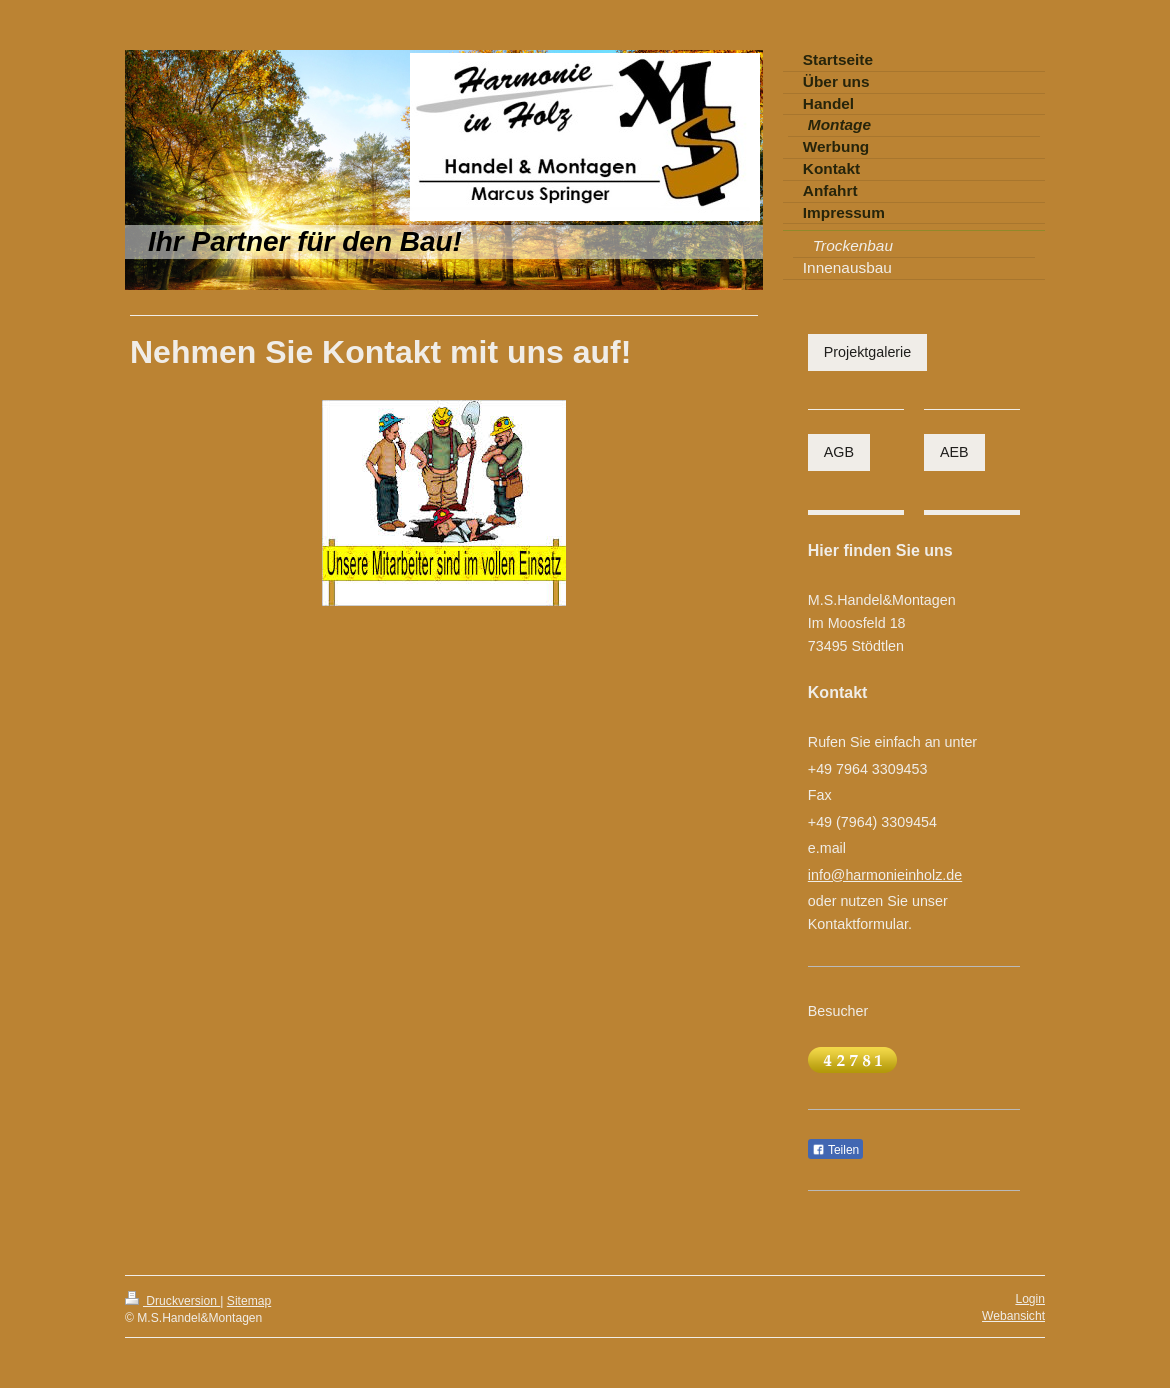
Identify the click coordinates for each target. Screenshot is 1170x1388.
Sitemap (249, 1301)
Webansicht (1013, 1316)
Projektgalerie (867, 352)
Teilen (835, 1150)
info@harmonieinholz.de (885, 875)
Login (1030, 1299)
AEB (954, 452)
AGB (839, 452)
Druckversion (172, 1301)
